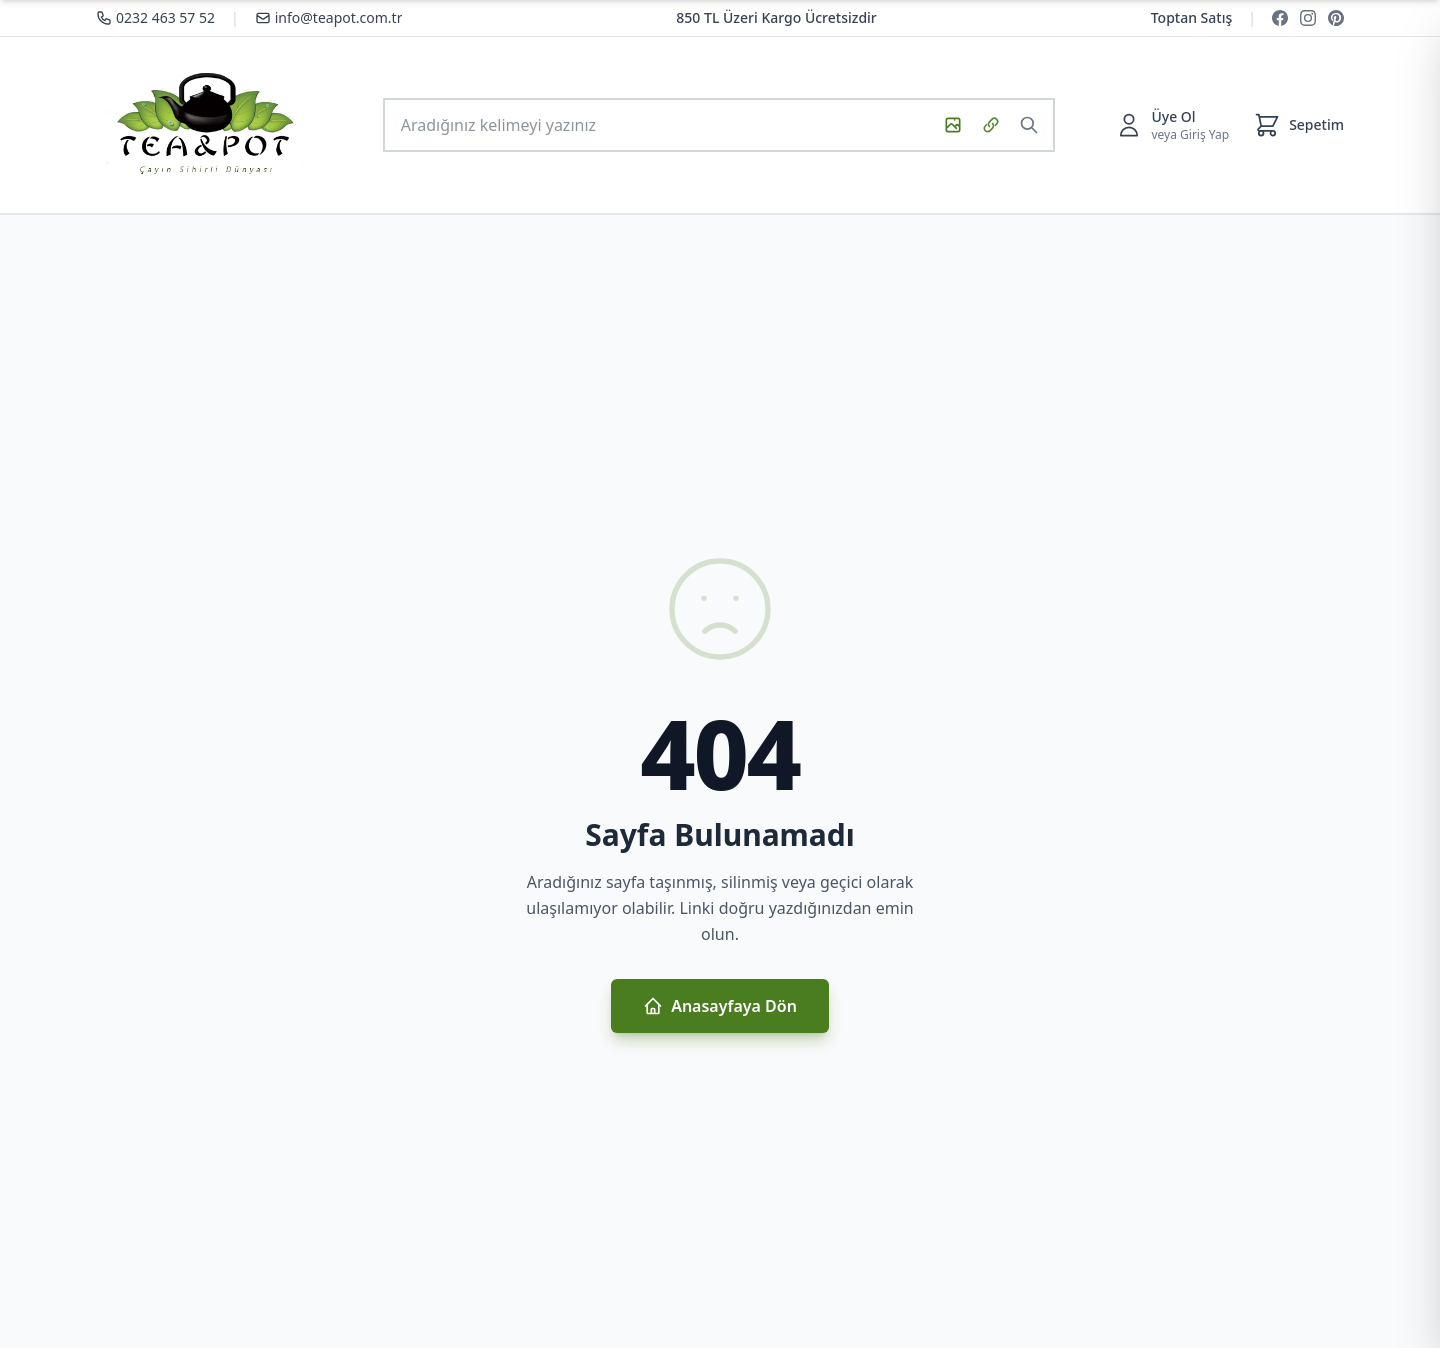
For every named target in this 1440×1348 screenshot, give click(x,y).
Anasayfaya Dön (720, 1006)
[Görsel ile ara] (953, 125)
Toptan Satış (1192, 17)
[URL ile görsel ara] (991, 125)
